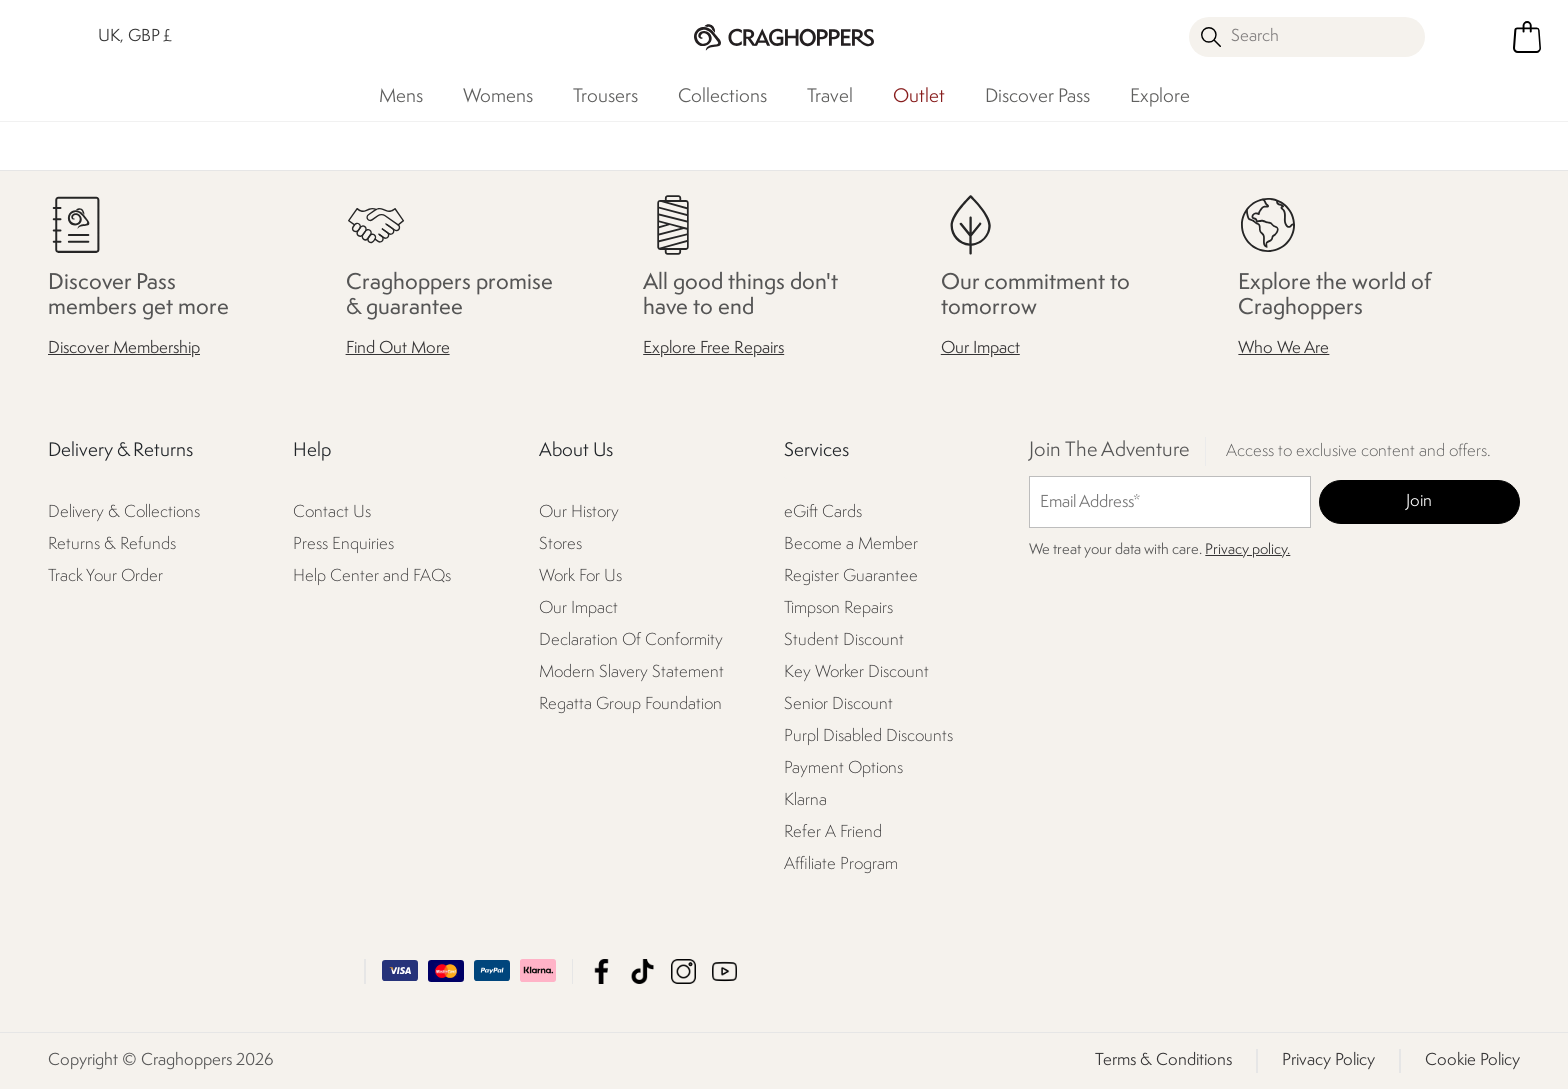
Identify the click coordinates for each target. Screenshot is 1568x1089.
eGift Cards (823, 512)
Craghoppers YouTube (724, 971)
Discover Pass (1037, 97)
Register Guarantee (851, 576)
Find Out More (398, 348)
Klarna (805, 800)
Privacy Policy (1328, 1060)
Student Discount (844, 640)
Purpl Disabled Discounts (868, 736)
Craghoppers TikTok (642, 971)
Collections (722, 97)
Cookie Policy (1472, 1060)
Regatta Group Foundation (630, 704)
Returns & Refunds (112, 544)
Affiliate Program (841, 864)
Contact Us (332, 512)
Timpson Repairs (838, 608)
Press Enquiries (343, 544)
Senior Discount (838, 704)
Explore (1160, 97)
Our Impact (980, 348)
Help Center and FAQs (372, 576)
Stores (560, 544)
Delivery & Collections (124, 512)
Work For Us (580, 576)
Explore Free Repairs (713, 348)
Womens (498, 97)
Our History (579, 512)
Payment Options (843, 768)
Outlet (919, 97)
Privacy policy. (1247, 550)
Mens (401, 97)
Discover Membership (124, 348)
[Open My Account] (1471, 37)
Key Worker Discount (856, 672)
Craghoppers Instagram (683, 971)
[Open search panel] (1307, 37)
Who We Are (1283, 348)
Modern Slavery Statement (631, 672)
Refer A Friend (833, 832)
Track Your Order (105, 576)
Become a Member (851, 544)
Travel (830, 97)
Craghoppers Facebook (601, 971)
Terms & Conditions (1163, 1060)
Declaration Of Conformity (631, 640)
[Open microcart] (1527, 37)
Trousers (605, 97)
